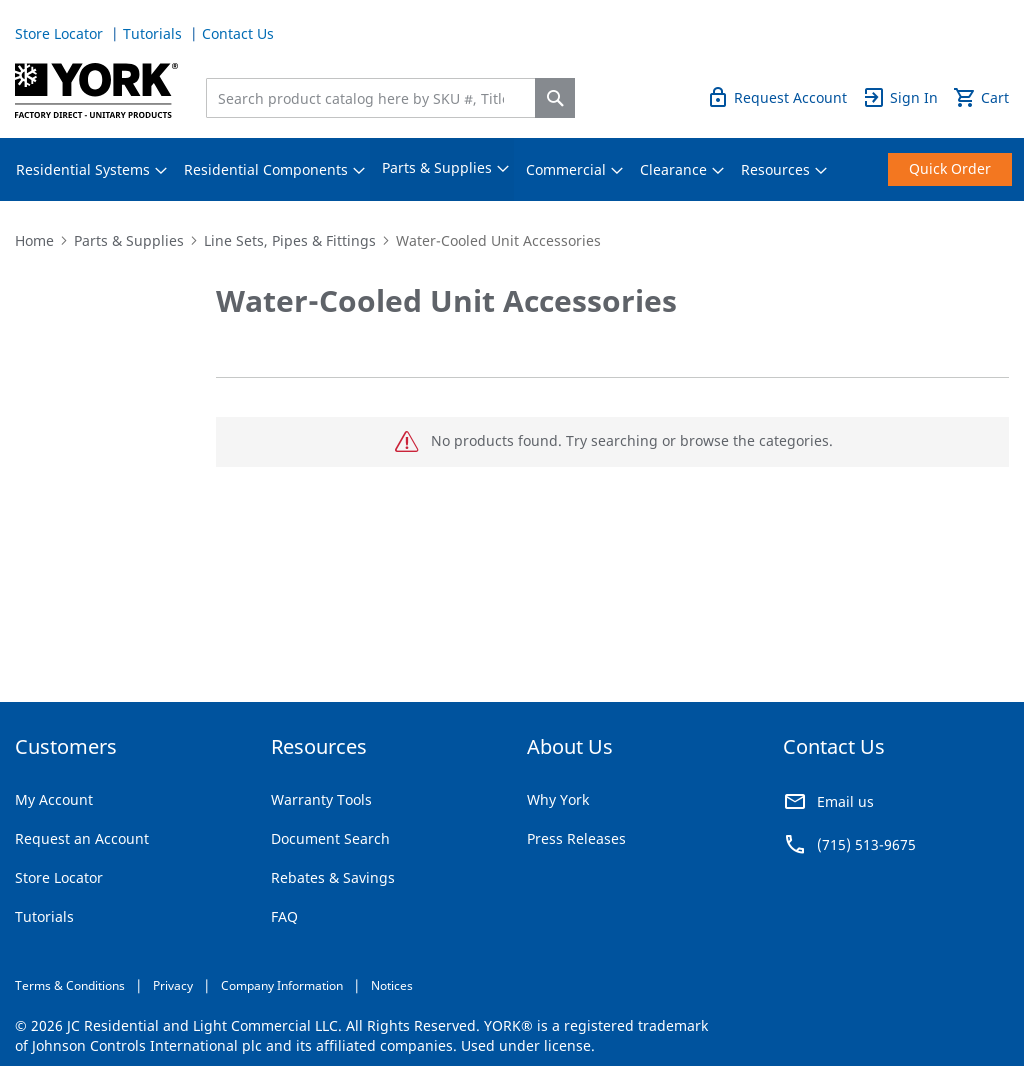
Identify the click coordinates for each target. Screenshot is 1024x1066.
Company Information (282, 985)
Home (34, 240)
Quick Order (968, 33)
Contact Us (238, 33)
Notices (392, 985)
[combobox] (376, 98)
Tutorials (154, 33)
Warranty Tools (321, 799)
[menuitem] (83, 170)
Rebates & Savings (333, 877)
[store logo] (96, 90)
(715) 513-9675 (866, 844)
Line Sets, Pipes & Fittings (290, 240)
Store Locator (61, 33)
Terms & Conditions (70, 985)
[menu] (512, 169)
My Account (54, 799)
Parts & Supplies (129, 240)
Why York (558, 799)
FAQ (284, 916)
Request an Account (82, 838)
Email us (845, 801)
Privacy (173, 985)
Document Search (330, 838)
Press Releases (576, 838)
